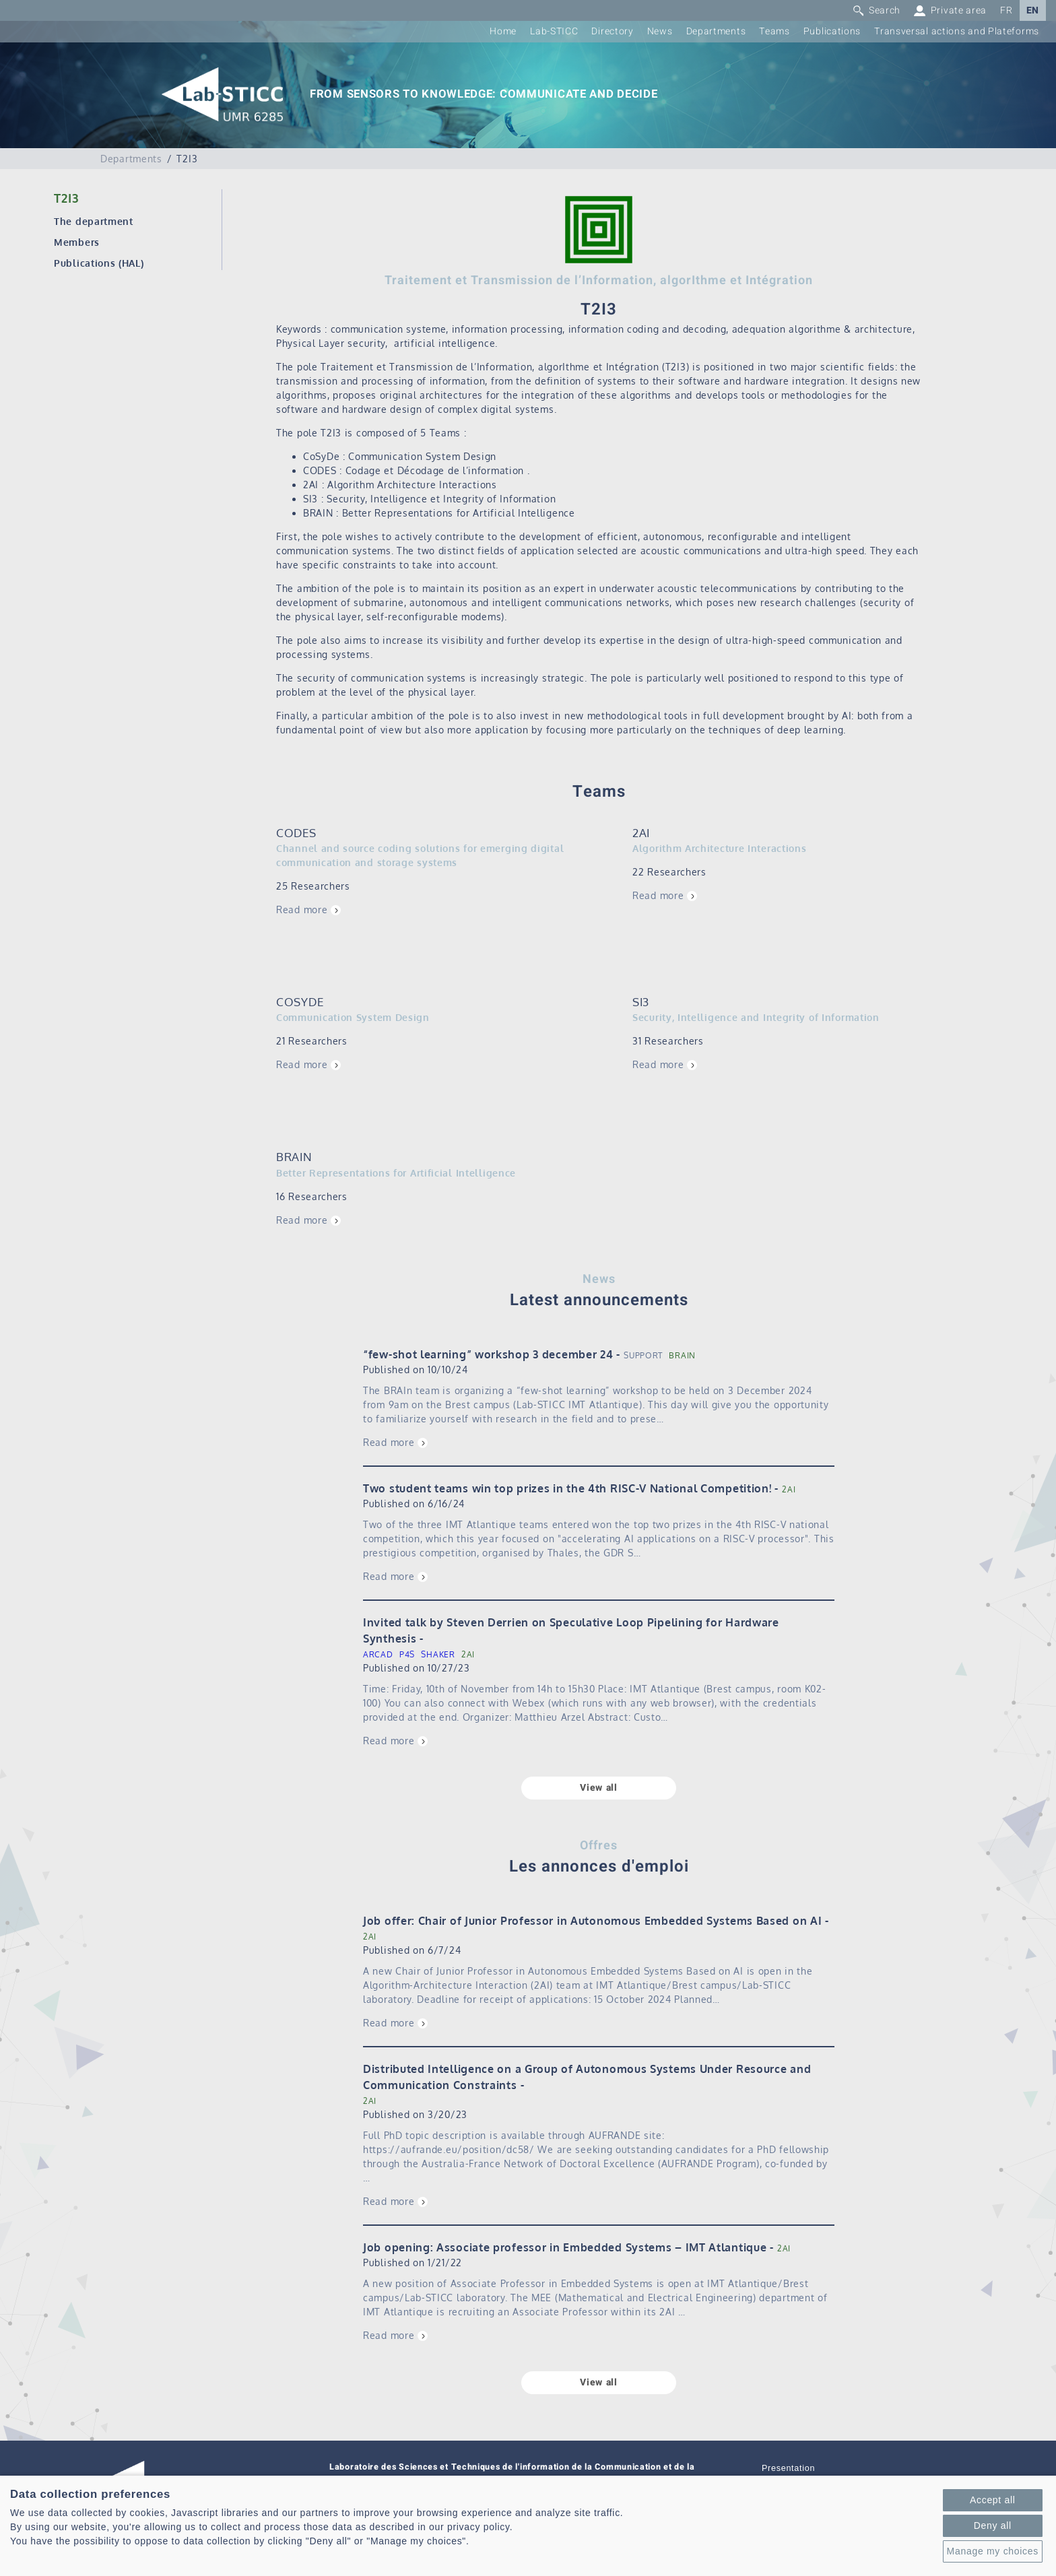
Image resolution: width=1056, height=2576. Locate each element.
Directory (612, 31)
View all (599, 1788)
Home (503, 31)
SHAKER (438, 1654)
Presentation (788, 2468)
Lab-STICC (554, 31)
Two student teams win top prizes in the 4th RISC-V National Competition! (567, 1488)
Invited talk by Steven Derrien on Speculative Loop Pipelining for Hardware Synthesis (571, 1630)
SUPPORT (643, 1355)
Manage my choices (992, 2551)
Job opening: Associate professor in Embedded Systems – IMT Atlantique (564, 2247)
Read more (301, 909)
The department (93, 221)
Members (77, 242)
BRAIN (682, 1355)
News (660, 31)
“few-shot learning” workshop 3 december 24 (488, 1354)
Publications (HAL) (99, 263)
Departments (716, 31)
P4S (407, 1654)
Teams (774, 31)
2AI (788, 1489)
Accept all (993, 2500)
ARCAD (378, 1654)
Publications (832, 31)
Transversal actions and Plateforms (956, 31)
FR (1006, 10)
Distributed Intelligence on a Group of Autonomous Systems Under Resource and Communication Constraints (587, 2077)
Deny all (993, 2525)
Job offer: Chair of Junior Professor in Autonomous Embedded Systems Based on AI (592, 1920)
